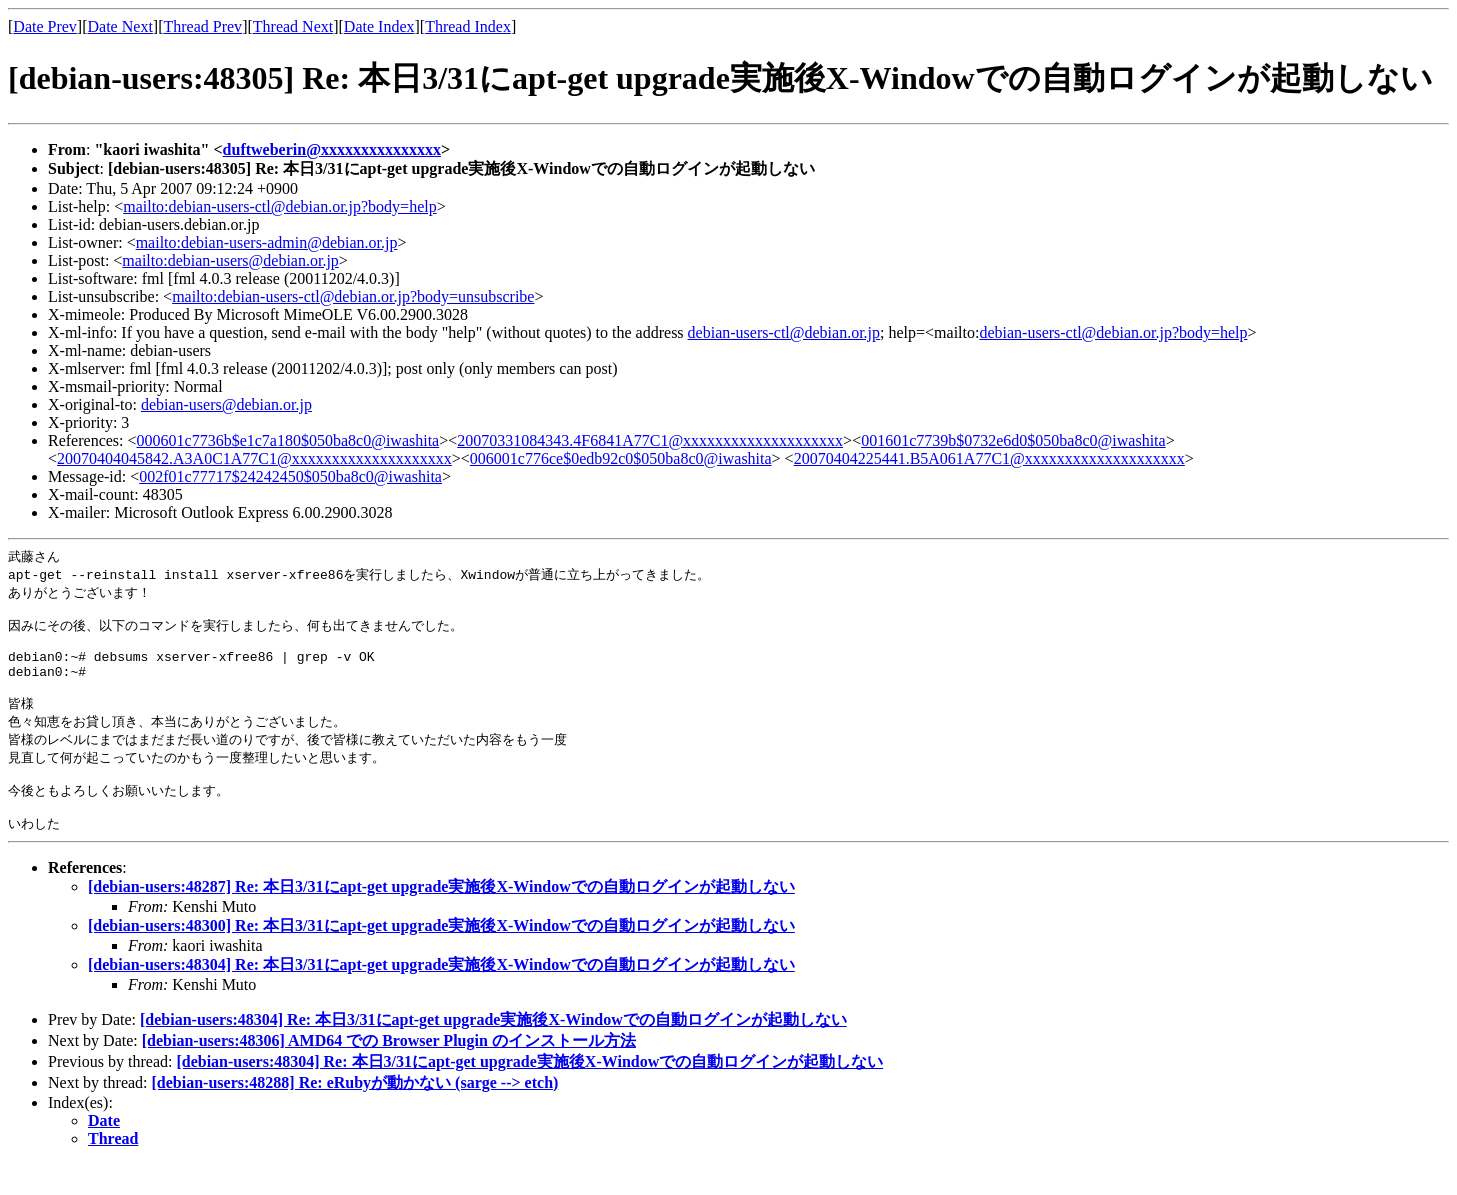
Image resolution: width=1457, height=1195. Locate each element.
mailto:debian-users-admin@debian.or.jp (267, 242)
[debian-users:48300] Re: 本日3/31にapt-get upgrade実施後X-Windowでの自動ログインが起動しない (441, 956)
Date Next (120, 26)
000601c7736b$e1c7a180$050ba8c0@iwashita (288, 440)
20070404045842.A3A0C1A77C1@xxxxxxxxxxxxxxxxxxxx (254, 458)
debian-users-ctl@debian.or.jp (784, 332)
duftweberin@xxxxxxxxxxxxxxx (332, 149)
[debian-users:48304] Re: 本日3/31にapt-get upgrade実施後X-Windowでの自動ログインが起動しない (441, 995)
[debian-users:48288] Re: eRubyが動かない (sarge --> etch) (355, 1113)
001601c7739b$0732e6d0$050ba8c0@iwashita (1013, 440)
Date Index (379, 26)
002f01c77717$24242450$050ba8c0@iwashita (290, 476)
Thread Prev (202, 26)
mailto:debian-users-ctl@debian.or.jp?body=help (279, 206)
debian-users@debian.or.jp (226, 404)
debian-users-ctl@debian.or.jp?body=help (1113, 332)
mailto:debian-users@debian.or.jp (230, 260)
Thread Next (293, 26)
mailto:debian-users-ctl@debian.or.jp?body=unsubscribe (353, 296)
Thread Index (468, 26)
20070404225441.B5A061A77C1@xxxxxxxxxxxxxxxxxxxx (989, 458)
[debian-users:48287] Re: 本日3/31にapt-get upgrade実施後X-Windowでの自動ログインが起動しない (441, 917)
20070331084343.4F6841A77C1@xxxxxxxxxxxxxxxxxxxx (650, 440)
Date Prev (45, 26)
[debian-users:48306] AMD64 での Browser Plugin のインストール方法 (389, 1071)
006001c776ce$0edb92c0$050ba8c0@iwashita (621, 458)
